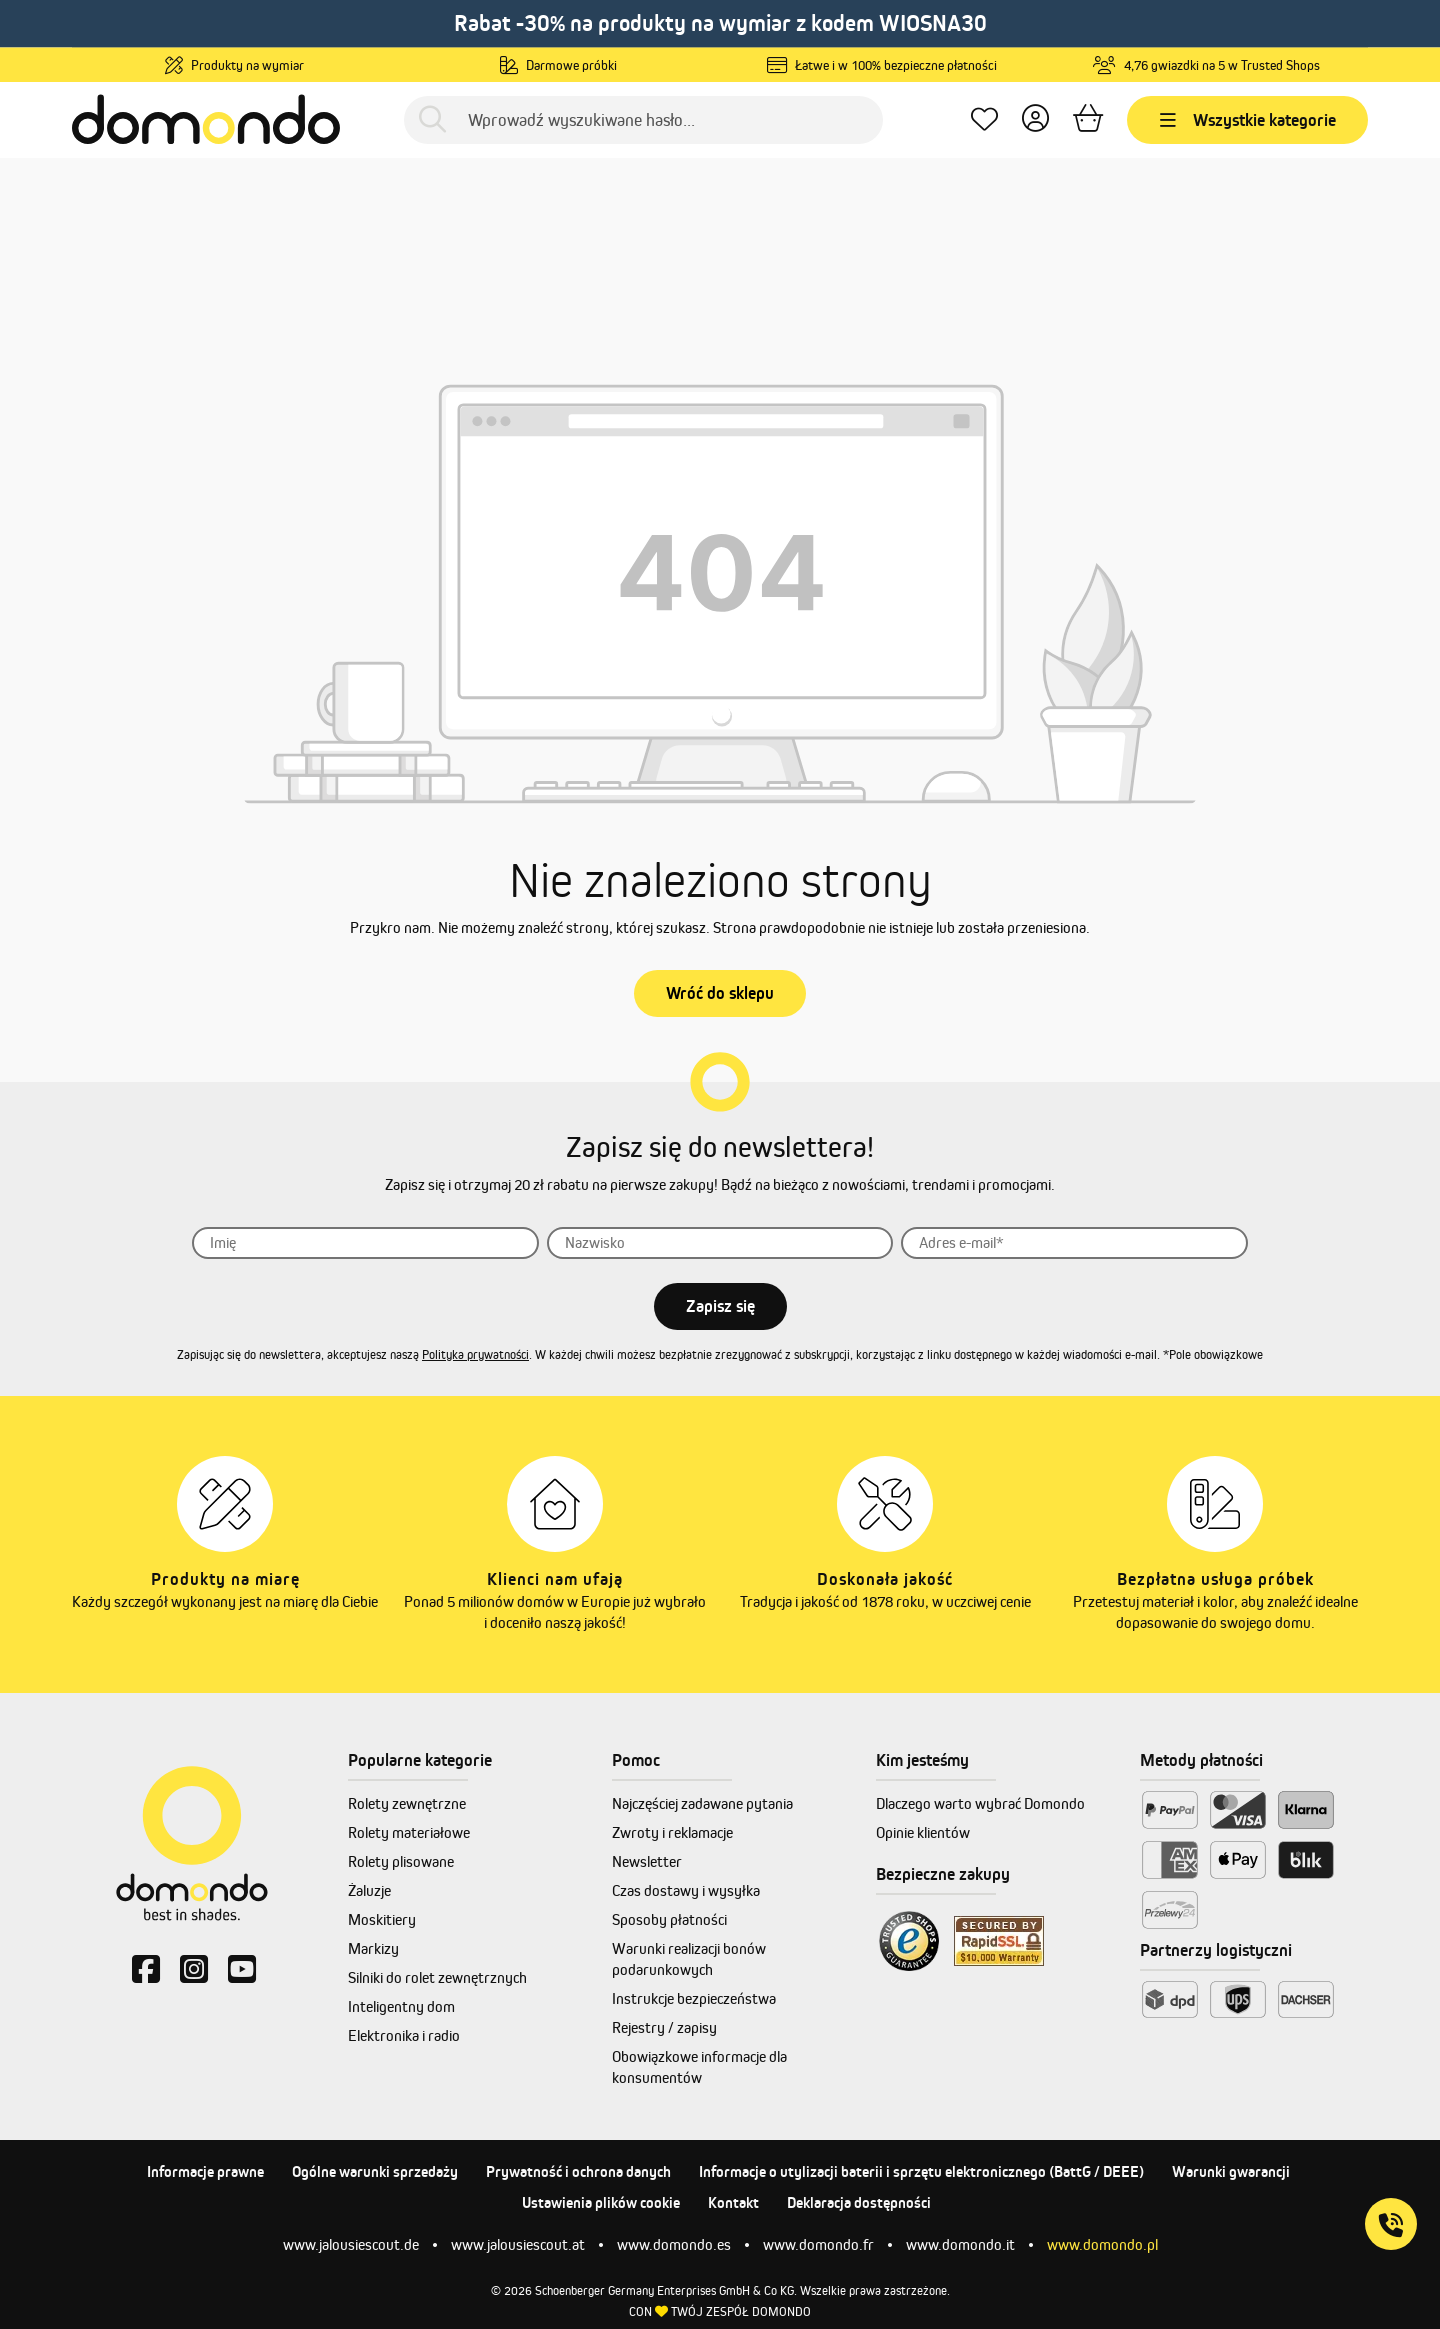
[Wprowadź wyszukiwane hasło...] (643, 120)
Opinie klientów (923, 1832)
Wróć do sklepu (720, 993)
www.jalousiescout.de (351, 2244)
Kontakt (733, 2202)
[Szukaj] (432, 119)
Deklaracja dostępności (859, 2202)
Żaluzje (369, 1890)
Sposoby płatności (669, 1919)
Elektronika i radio (404, 2035)
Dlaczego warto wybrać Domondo (980, 1803)
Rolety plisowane (401, 1861)
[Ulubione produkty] (984, 119)
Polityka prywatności (475, 1354)
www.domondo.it (960, 2244)
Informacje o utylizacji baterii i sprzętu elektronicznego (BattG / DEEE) (921, 2171)
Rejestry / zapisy (664, 2027)
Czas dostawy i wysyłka (686, 1890)
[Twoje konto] (1035, 119)
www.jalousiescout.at (518, 2244)
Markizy (373, 1948)
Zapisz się (720, 1306)
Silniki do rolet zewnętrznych (437, 1977)
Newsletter (647, 1861)
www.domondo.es (674, 2244)
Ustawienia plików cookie (601, 2202)
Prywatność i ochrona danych (578, 2171)
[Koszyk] (1088, 119)
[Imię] (365, 1243)
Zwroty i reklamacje (672, 1832)
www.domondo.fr (818, 2244)
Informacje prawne (205, 2171)
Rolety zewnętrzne (407, 1803)
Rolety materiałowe (409, 1832)
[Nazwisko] (720, 1243)
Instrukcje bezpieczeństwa (694, 1998)
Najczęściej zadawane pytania (702, 1803)
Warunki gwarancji (1231, 2171)
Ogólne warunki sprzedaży (375, 2171)
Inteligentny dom (401, 2006)
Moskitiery (382, 1919)
